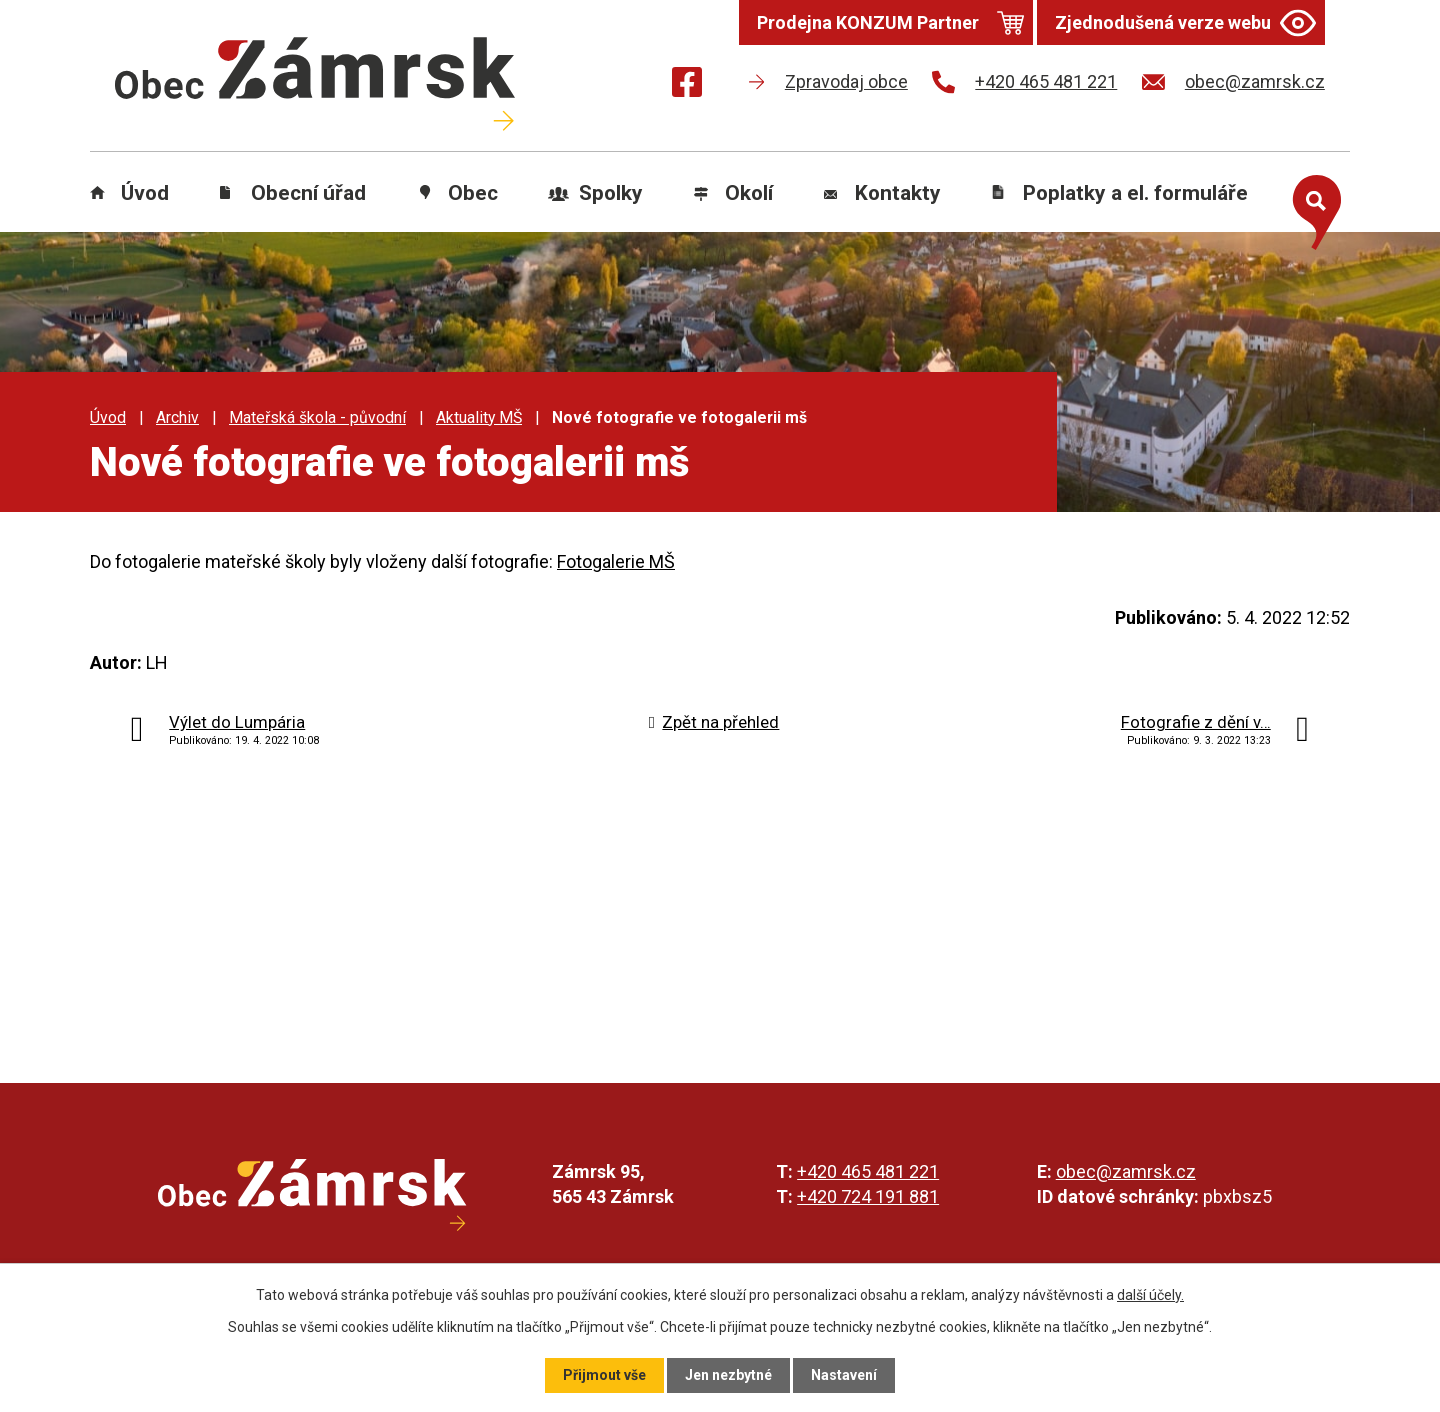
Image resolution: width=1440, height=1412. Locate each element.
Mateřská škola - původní (317, 417)
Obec (473, 193)
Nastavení (844, 1375)
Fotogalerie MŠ (616, 561)
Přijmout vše (604, 1375)
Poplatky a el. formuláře (1135, 193)
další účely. (1150, 1295)
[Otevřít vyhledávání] (1312, 208)
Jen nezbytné (728, 1375)
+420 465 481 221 (868, 1171)
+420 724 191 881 (868, 1196)
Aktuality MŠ (479, 417)
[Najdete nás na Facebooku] (687, 85)
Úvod (145, 193)
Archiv (177, 417)
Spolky (611, 193)
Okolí (749, 193)
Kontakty (898, 193)
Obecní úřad (308, 193)
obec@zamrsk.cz (1126, 1171)
